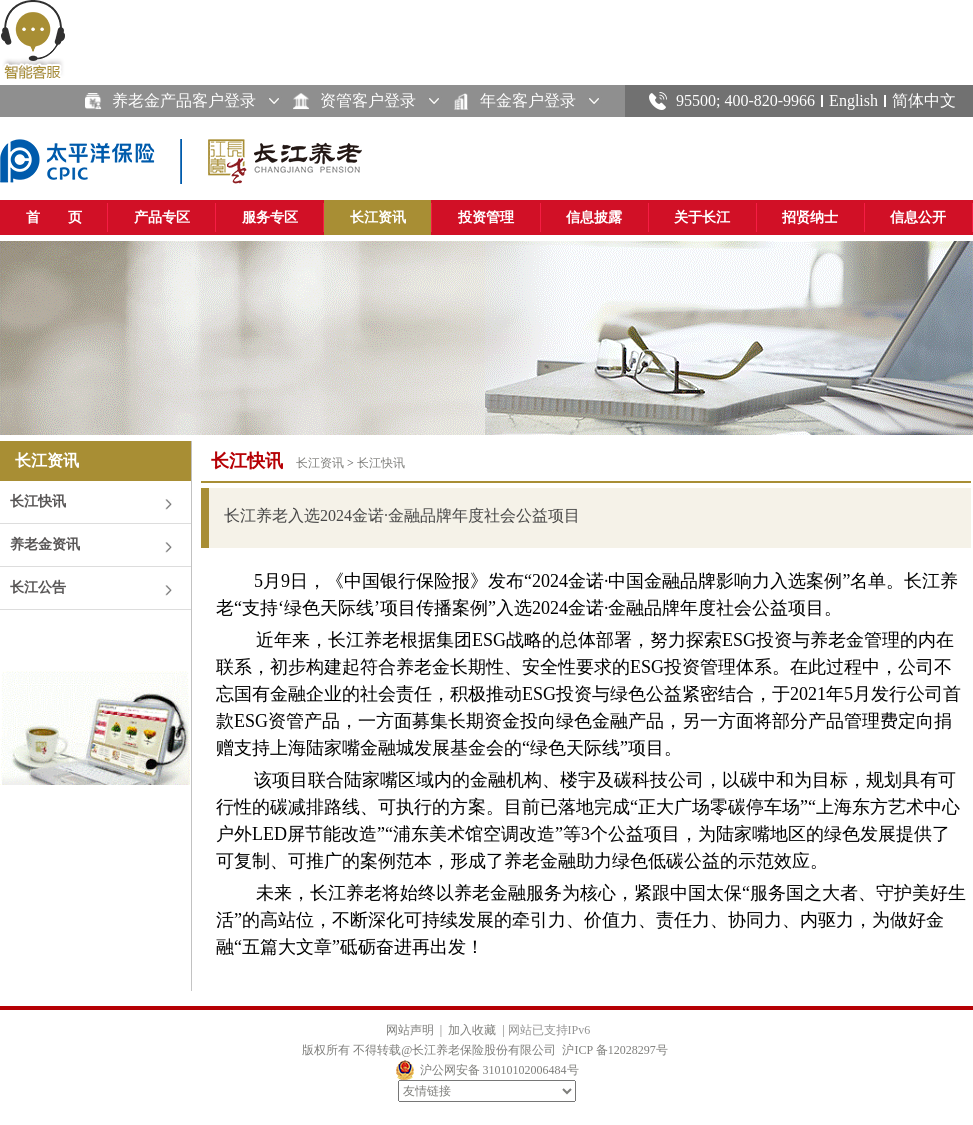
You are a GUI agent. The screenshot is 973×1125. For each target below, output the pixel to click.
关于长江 (702, 217)
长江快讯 (38, 501)
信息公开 (918, 217)
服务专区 (270, 217)
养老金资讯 (45, 544)
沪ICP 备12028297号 (614, 1050)
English (853, 100)
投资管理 (486, 217)
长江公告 (38, 587)
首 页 (54, 217)
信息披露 (594, 217)
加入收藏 (472, 1030)
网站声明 (410, 1030)
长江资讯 (378, 217)
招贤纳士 (810, 217)
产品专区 (162, 217)
